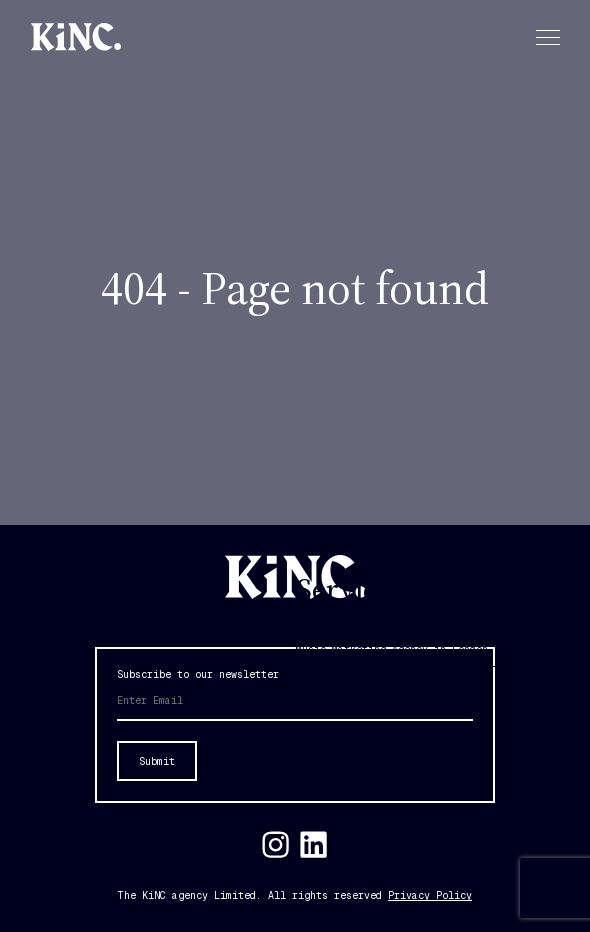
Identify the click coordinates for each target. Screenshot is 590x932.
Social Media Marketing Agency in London (413, 661)
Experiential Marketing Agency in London (413, 637)
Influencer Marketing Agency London (398, 625)
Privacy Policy (430, 895)
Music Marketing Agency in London (392, 649)
